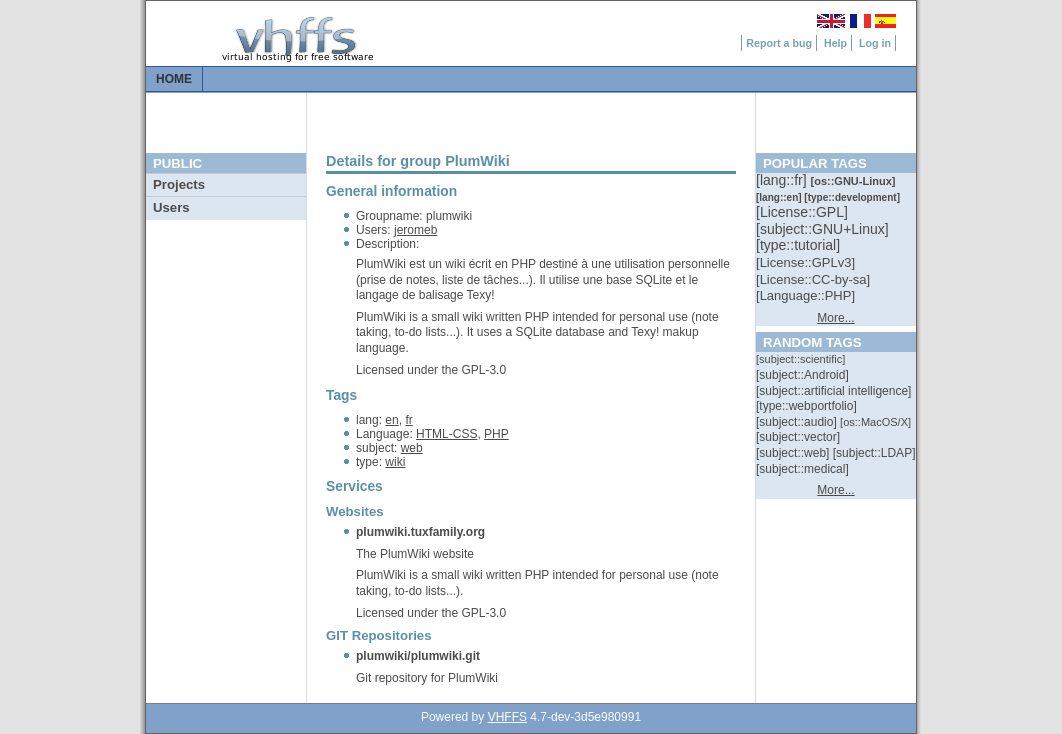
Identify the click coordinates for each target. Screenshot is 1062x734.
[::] (783, 180)
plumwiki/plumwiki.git (418, 656)
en (391, 420)
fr (408, 420)
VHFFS (507, 717)
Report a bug (779, 43)
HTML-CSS (446, 434)
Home (174, 79)
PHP (496, 434)
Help (835, 43)
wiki (395, 462)
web (412, 448)
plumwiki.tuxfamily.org (420, 532)
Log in (875, 43)
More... (835, 318)
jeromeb (415, 230)
